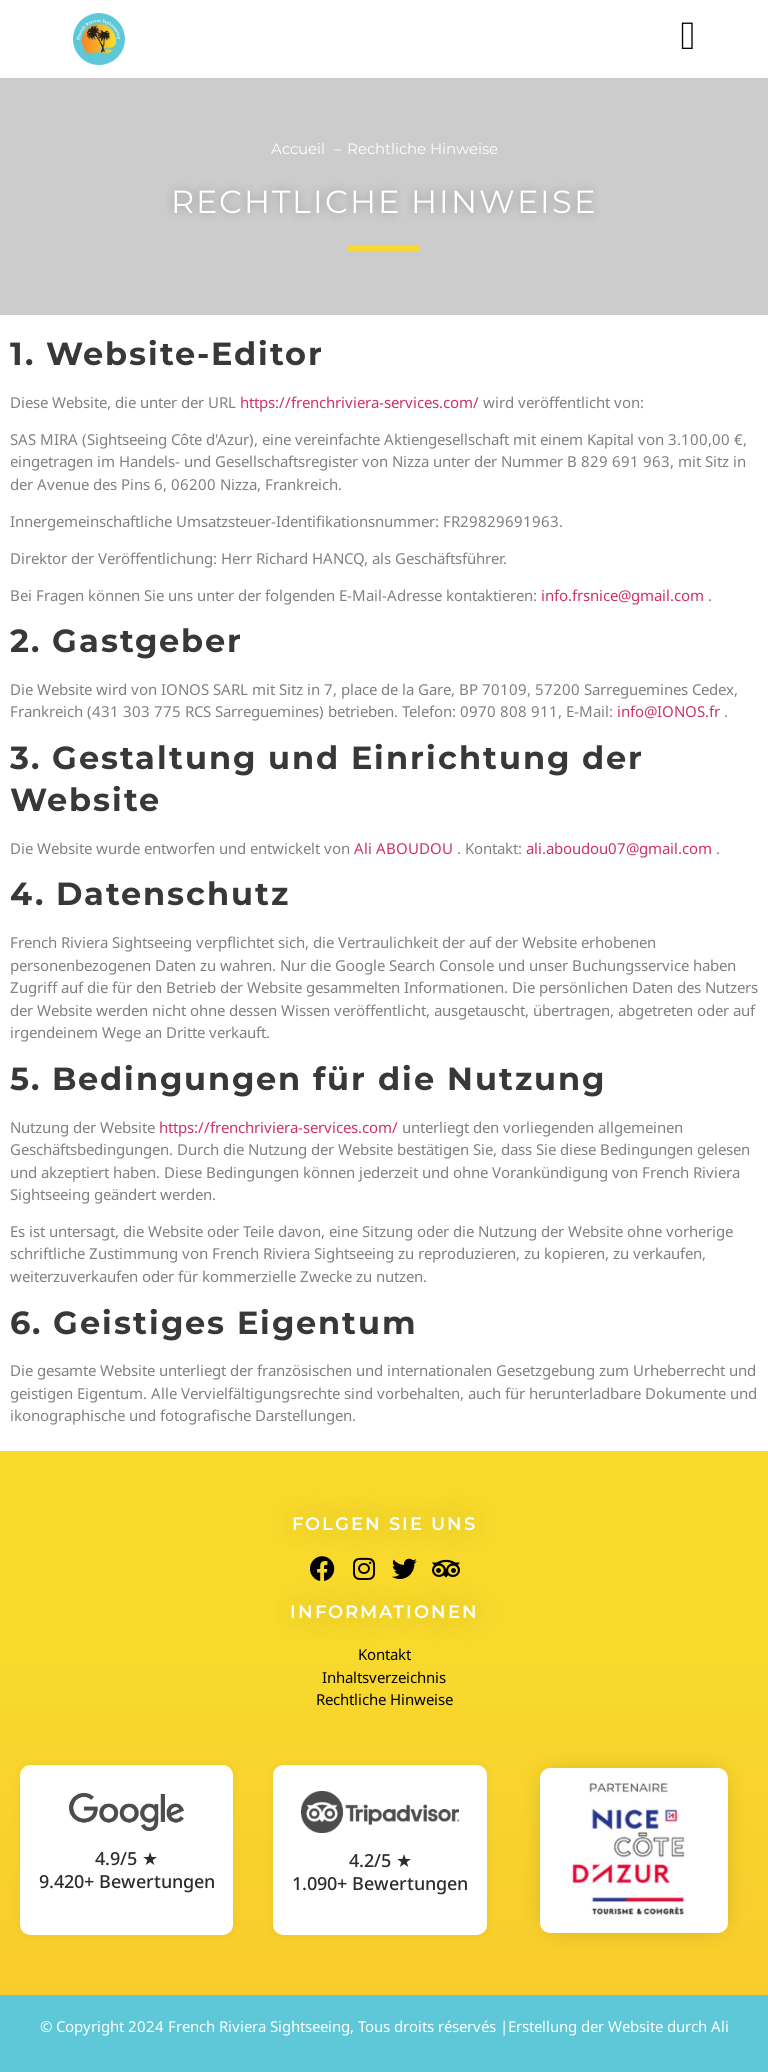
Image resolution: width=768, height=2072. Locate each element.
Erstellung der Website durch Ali (618, 2026)
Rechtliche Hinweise (384, 1699)
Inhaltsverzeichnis (384, 1677)
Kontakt (384, 1654)
